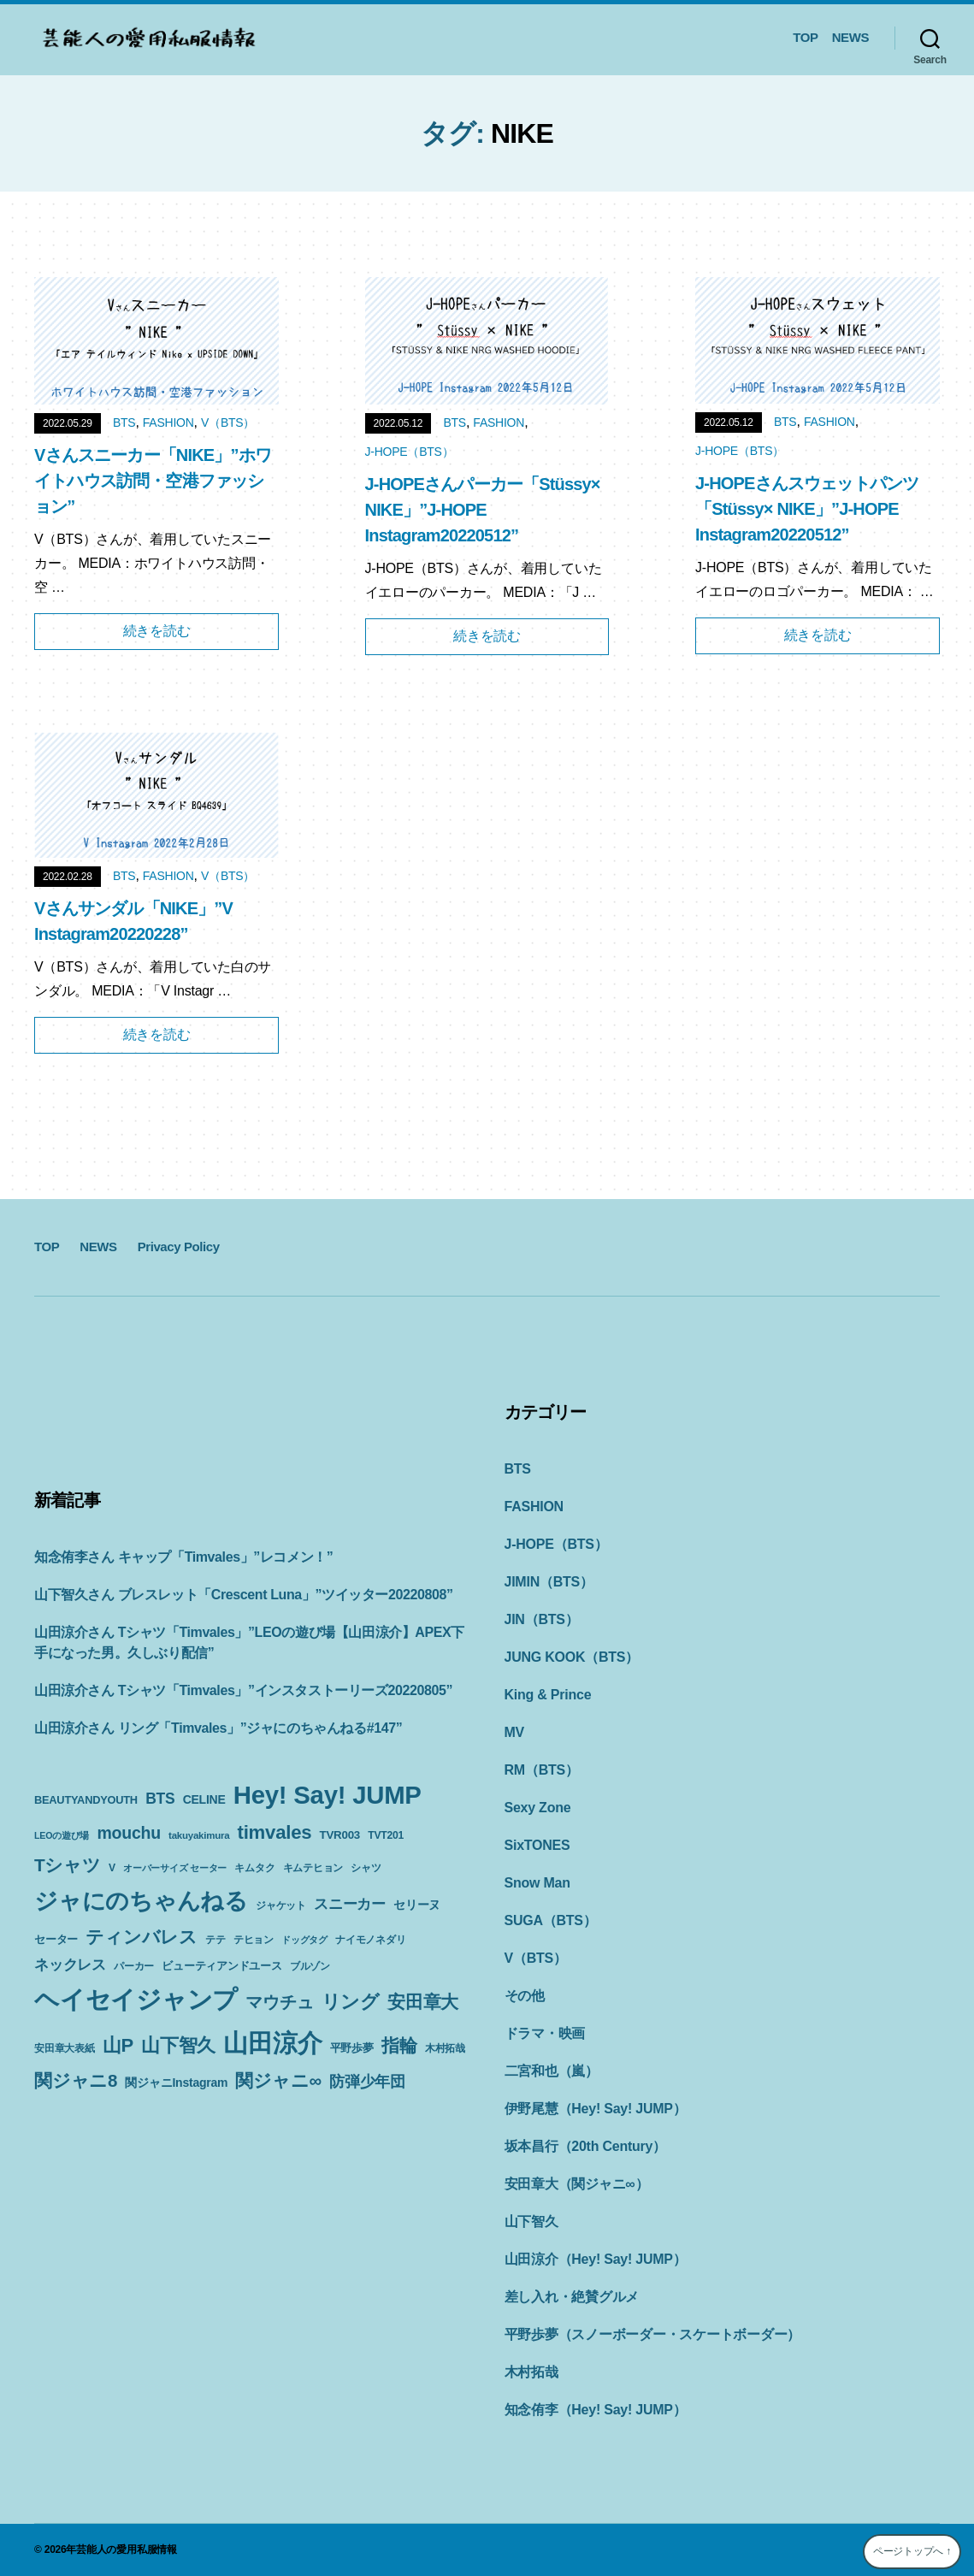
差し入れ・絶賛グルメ (572, 2296)
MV (515, 1732)
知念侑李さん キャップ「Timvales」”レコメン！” (183, 1557)
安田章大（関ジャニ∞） (577, 2184)
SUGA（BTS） (551, 1920)
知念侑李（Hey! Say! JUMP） (596, 2409)
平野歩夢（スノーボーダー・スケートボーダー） (653, 2334)
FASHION (168, 422)
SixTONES (537, 1845)
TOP (805, 37)
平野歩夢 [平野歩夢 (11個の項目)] (352, 2047)
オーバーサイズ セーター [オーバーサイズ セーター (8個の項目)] (175, 1868)
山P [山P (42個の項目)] (118, 2045)
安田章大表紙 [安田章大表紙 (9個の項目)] (64, 2048)
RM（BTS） (542, 1770)
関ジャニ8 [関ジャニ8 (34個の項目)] (75, 2080)
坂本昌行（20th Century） (585, 2146)
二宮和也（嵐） (552, 2071)
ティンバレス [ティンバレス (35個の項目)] (142, 1937)
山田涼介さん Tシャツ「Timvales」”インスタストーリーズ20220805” (243, 1690)
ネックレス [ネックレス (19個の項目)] (70, 1964)
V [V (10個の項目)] (112, 1868)
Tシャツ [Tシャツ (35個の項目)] (67, 1865)
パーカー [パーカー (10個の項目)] (134, 1966)
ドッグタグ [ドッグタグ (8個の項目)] (304, 1940)
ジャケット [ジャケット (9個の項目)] (281, 1905)
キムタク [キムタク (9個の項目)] (254, 1868)
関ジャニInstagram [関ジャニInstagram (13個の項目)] (176, 2082)
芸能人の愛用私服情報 (126, 2549)
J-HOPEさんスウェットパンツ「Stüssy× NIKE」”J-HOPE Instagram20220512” (806, 509)
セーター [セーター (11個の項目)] (56, 1939)
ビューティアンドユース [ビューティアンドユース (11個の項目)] (221, 1965)
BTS (124, 422)
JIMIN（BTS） (549, 1582)
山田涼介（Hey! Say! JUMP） (596, 2259)
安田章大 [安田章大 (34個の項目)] (422, 2002)
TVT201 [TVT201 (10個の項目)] (386, 1835)
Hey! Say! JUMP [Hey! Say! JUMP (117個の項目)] (327, 1795)
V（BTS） (228, 422)
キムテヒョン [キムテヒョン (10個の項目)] (313, 1868)
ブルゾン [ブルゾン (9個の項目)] (310, 1966)
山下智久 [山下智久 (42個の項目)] (178, 2045)
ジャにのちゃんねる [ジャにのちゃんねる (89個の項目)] (141, 1901)
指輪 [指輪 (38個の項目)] (399, 2045)
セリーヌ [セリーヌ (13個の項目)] (416, 1904)
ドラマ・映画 (545, 2033)
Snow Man (537, 1883)
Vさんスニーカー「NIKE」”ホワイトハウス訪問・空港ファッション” (152, 481)
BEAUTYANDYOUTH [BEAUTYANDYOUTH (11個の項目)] (86, 1799)
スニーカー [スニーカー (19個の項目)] (350, 1903)
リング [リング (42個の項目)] (351, 2001)
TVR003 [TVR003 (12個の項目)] (340, 1835)
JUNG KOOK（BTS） (572, 1657)
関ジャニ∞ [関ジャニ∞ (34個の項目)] (278, 2080)
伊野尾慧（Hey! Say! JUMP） (596, 2108)
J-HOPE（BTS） (409, 451)
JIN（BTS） (542, 1619)
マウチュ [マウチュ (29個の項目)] (279, 2002)
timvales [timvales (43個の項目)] (275, 1832)
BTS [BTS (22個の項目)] (159, 1798)
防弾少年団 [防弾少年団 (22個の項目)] (367, 2081)
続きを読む (157, 630)
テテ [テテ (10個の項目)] (215, 1940)
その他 (525, 1995)
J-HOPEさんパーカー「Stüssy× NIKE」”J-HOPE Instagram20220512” (482, 510)
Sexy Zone (538, 1807)
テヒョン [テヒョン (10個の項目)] (253, 1940)
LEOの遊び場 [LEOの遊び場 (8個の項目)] (61, 1835)
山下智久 (531, 2221)
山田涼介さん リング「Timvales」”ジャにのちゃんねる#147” (218, 1728)
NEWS (850, 37)
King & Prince (548, 1694)
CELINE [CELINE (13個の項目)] (204, 1799)
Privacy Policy (179, 1246)
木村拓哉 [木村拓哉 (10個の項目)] (445, 2048)
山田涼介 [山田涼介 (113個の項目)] (272, 2043)
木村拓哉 (531, 2372)
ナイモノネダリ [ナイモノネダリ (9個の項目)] (370, 1940)
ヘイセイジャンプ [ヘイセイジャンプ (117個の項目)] (136, 1999)
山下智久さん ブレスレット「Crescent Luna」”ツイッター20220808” (243, 1594)
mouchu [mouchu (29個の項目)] (128, 1832)
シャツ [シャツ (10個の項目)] (366, 1868)
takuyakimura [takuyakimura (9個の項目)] (198, 1835)
